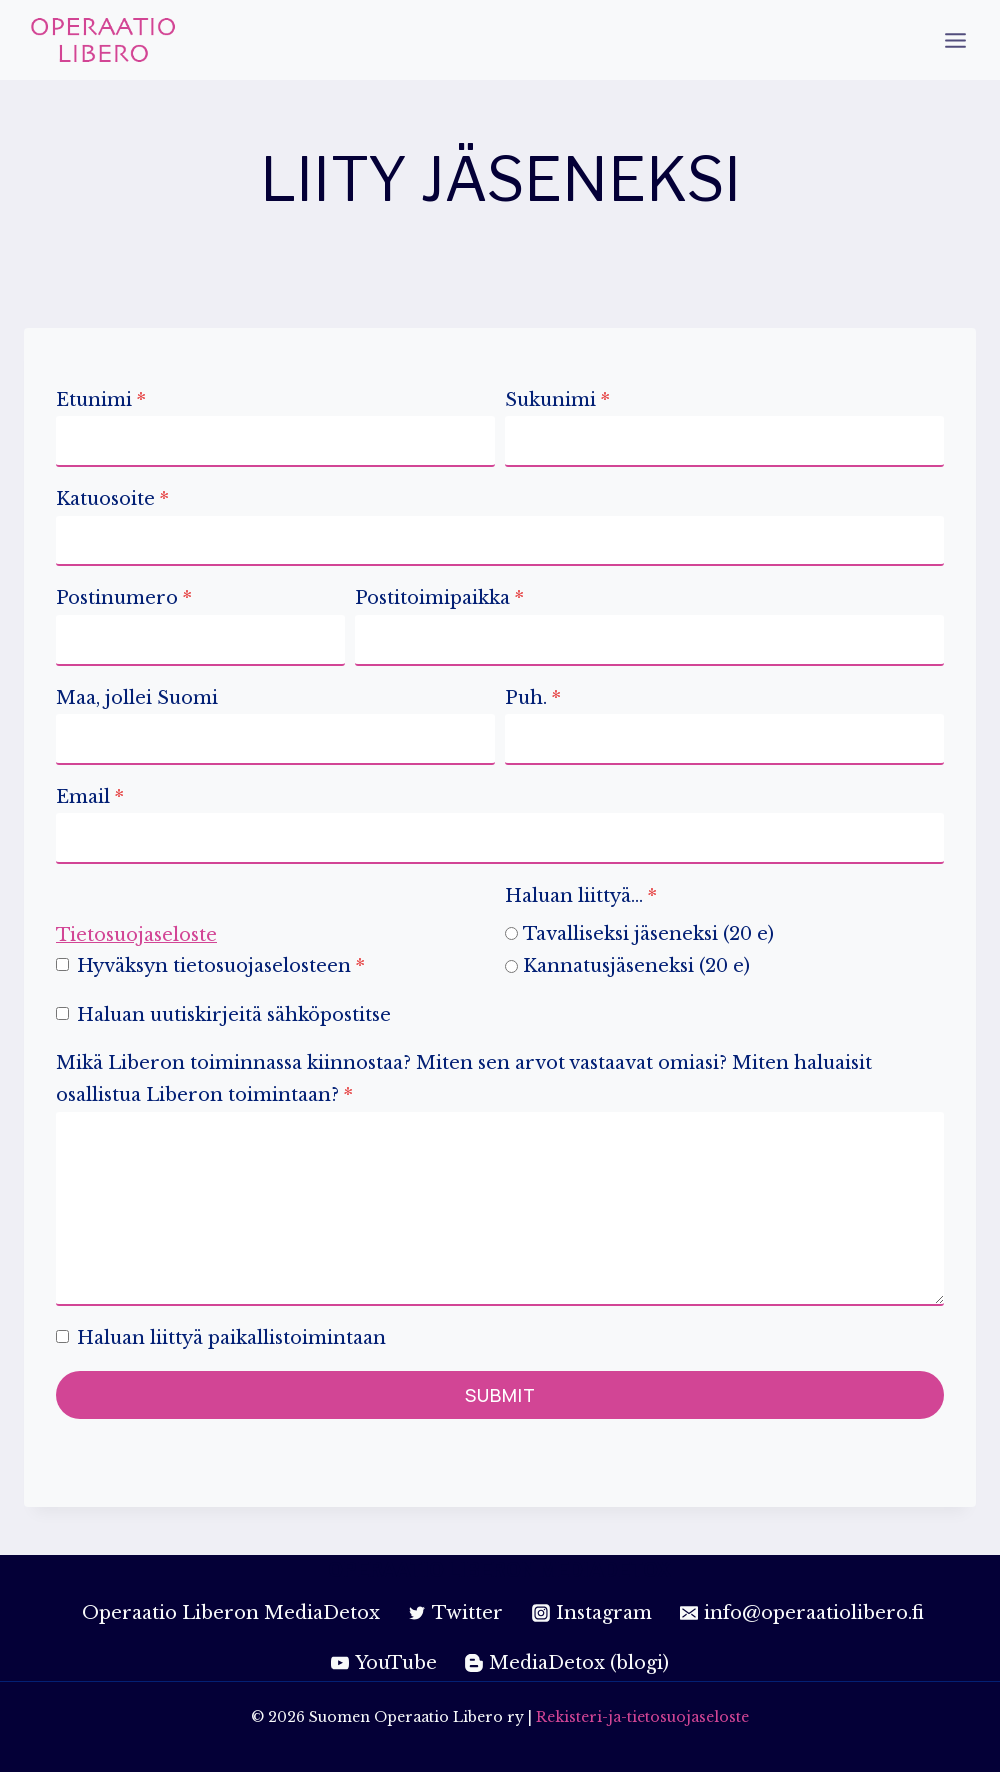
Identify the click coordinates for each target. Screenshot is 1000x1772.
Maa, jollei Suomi (137, 698)
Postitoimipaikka (439, 598)
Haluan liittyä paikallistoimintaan (231, 1338)
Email (90, 797)
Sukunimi (557, 400)
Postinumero (124, 598)
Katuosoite (112, 499)
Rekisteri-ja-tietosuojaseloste (642, 1717)
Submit (500, 1395)
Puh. (533, 698)
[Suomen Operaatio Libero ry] (103, 40)
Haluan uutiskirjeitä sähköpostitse (234, 1015)
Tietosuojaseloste (136, 935)
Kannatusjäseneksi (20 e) (636, 966)
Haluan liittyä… (581, 896)
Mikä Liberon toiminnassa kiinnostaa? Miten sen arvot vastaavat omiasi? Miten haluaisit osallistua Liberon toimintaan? (464, 1079)
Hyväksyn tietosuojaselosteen (221, 966)
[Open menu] (955, 40)
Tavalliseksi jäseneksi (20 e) (648, 934)
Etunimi (101, 400)
